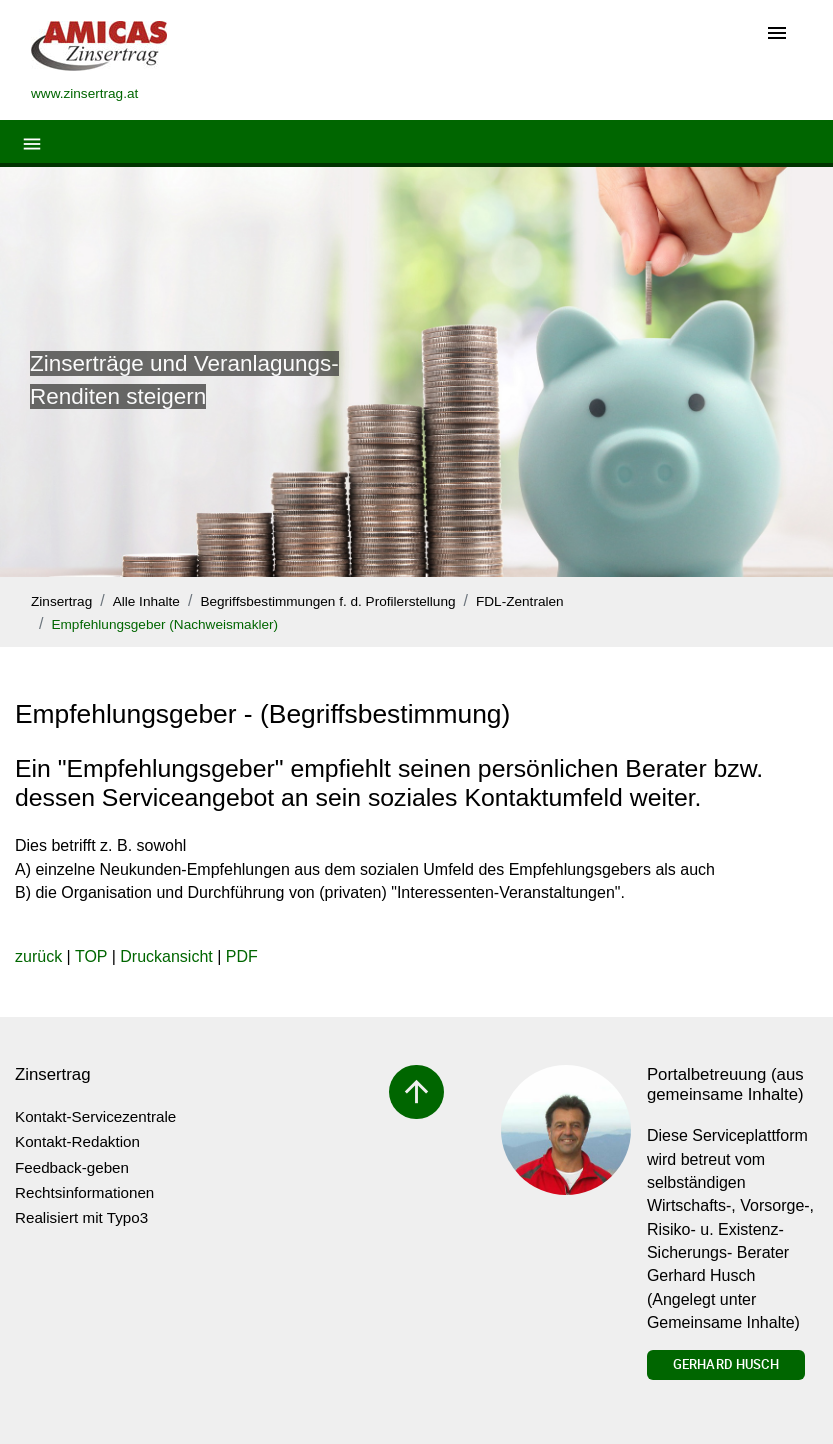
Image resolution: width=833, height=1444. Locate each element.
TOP (91, 956)
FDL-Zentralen (520, 601)
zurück (38, 956)
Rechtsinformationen (84, 1192)
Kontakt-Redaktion (77, 1141)
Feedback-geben (72, 1167)
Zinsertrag (61, 601)
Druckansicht (166, 956)
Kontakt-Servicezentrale (95, 1116)
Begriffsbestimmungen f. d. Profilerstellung (327, 601)
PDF (242, 956)
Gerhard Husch (726, 1364)
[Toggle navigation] (777, 34)
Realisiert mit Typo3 (81, 1217)
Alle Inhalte (146, 601)
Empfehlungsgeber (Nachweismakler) (164, 624)
